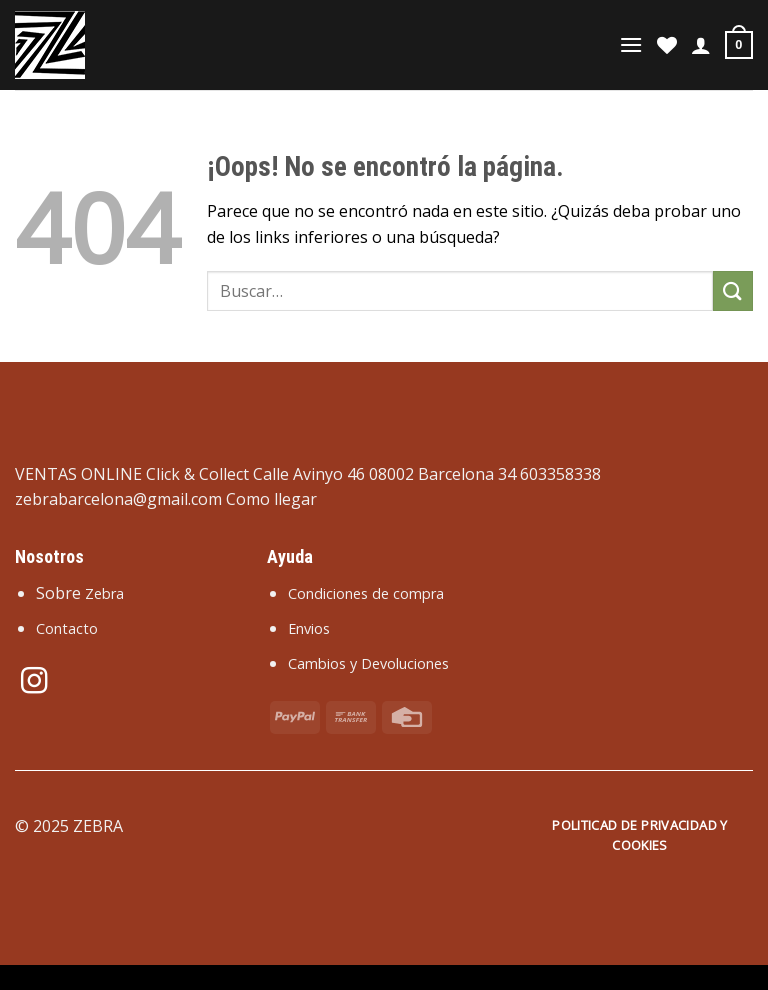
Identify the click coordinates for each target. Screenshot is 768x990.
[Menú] (631, 44)
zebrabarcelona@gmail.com (118, 499)
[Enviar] (733, 290)
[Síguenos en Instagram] (34, 683)
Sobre (80, 593)
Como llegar (271, 499)
